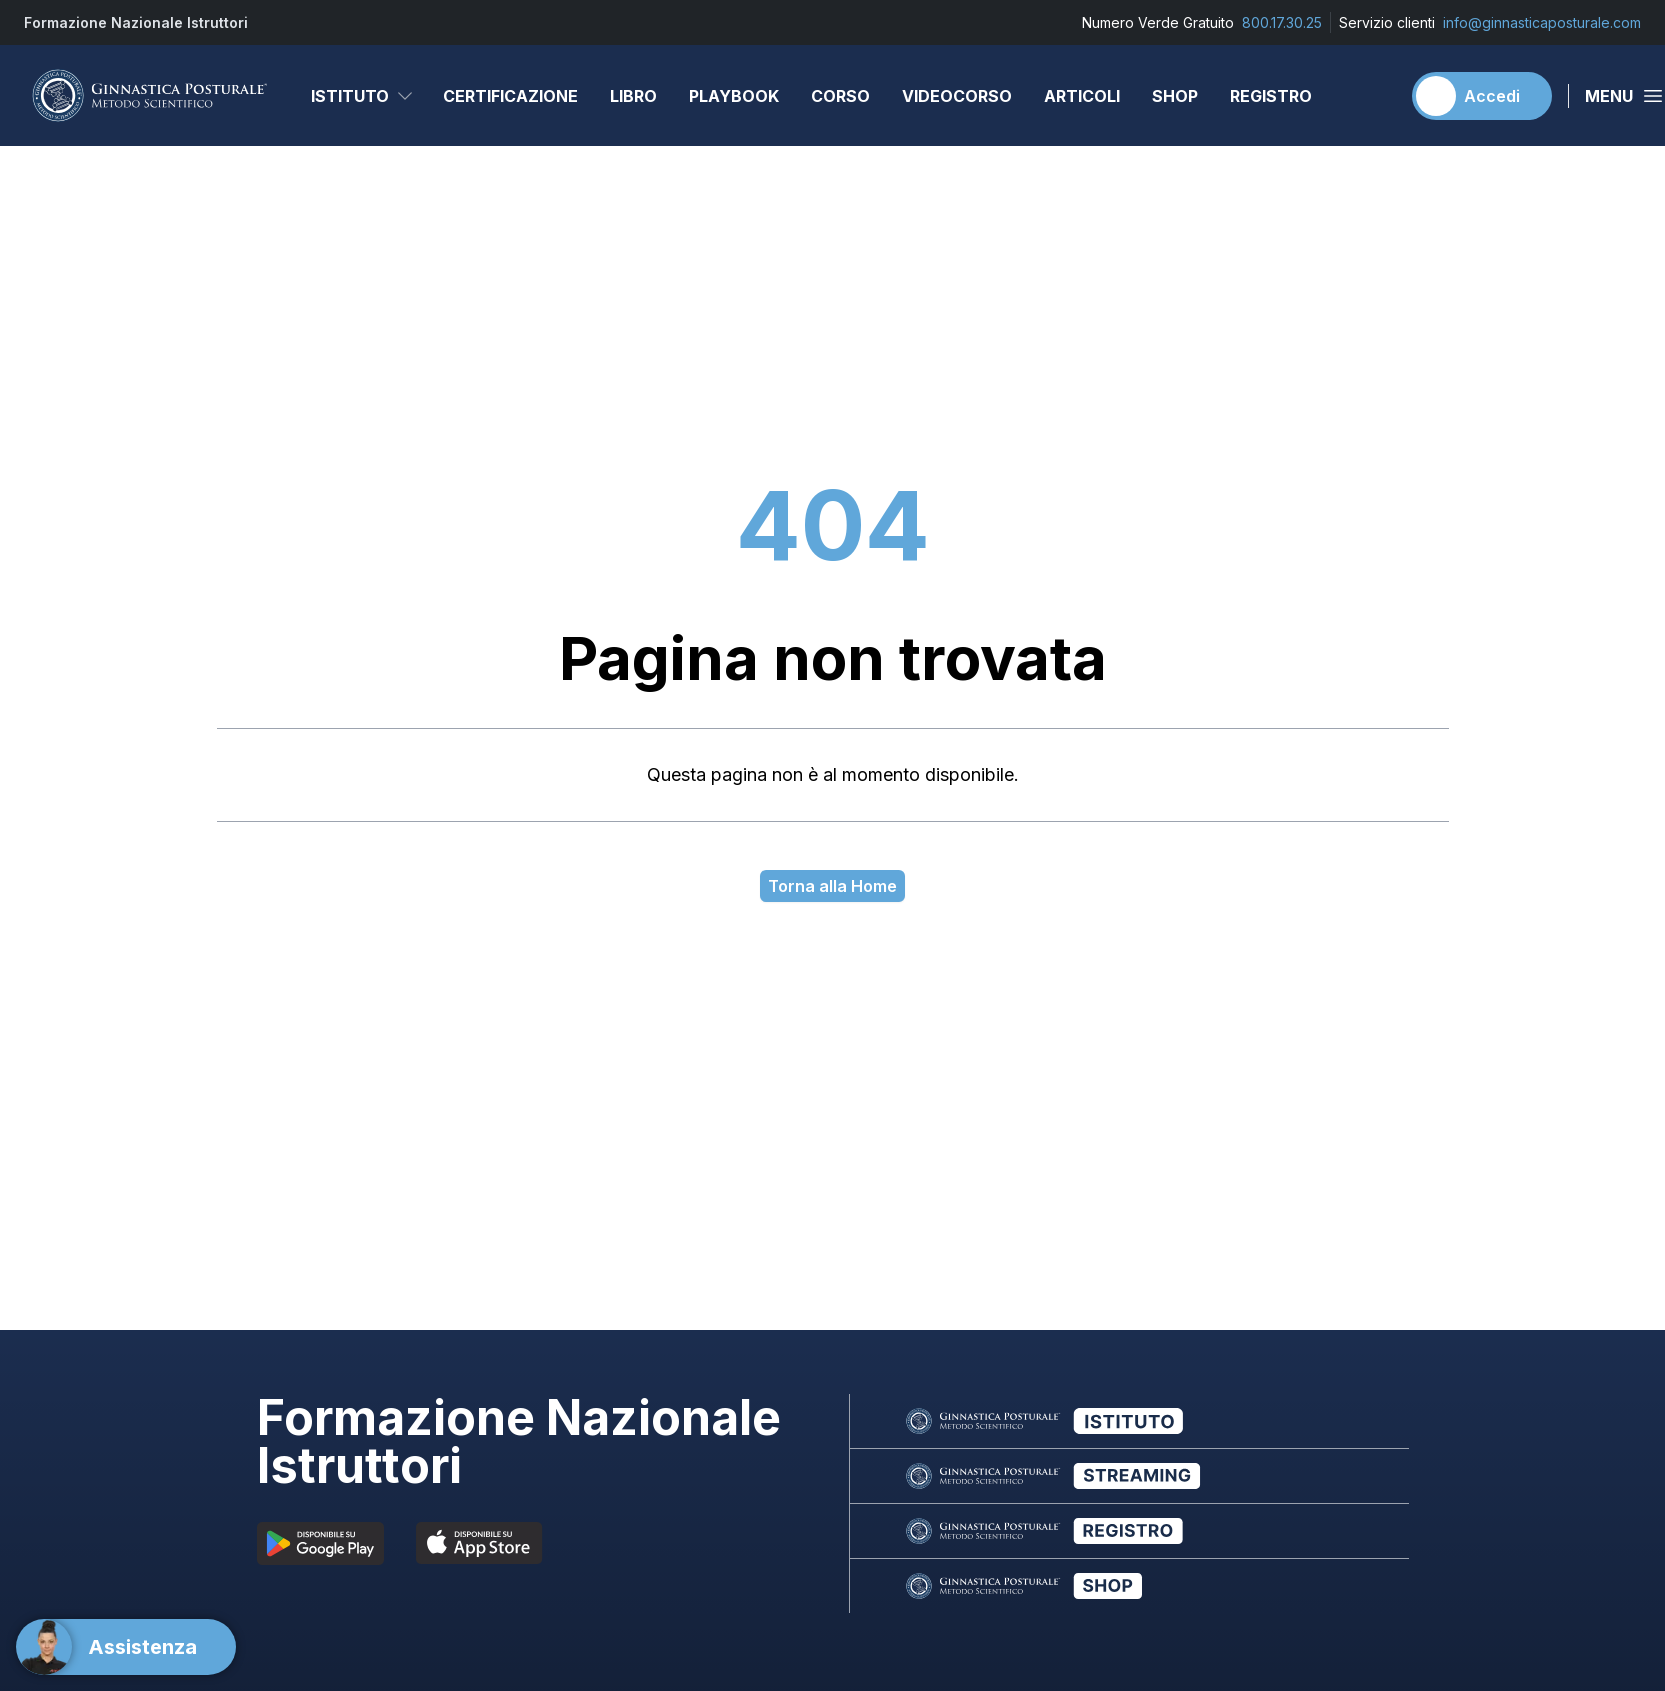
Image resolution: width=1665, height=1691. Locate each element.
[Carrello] (1376, 96)
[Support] (126, 1647)
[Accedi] (1482, 96)
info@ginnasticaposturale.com (1542, 22)
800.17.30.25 (1282, 22)
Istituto (363, 96)
